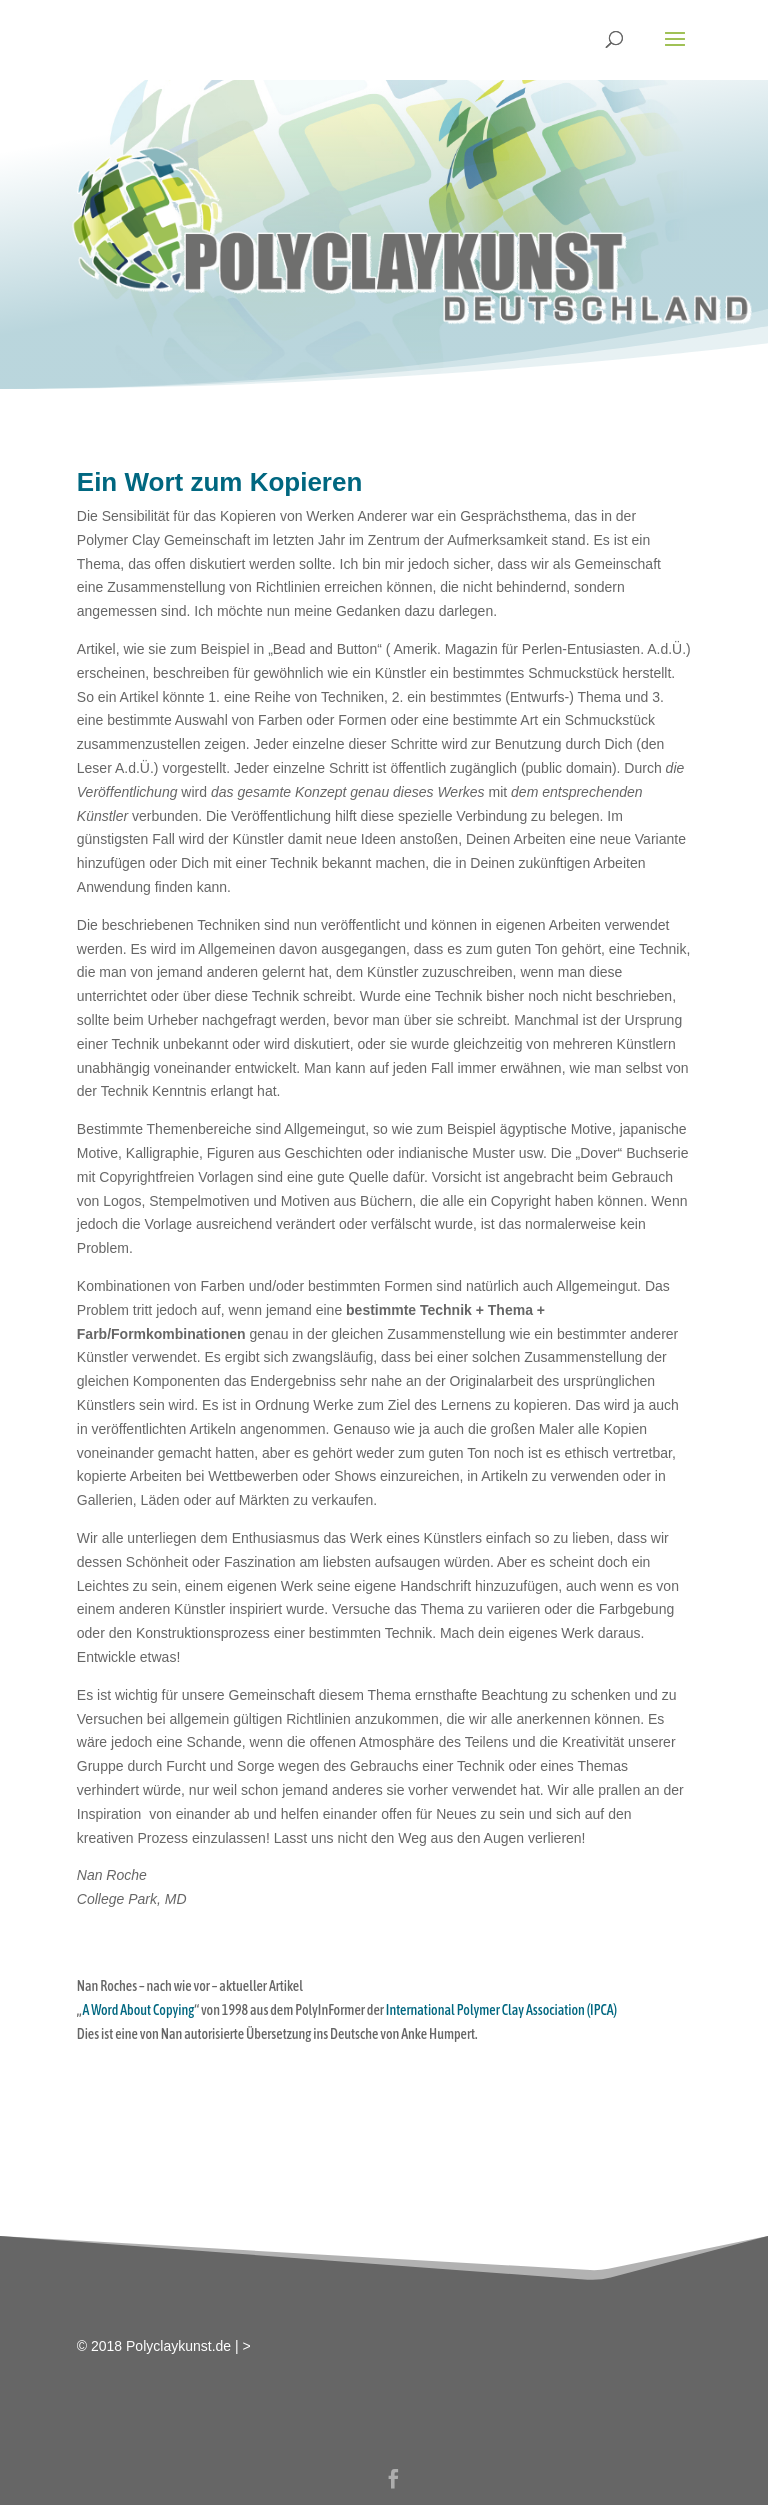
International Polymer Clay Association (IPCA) (501, 2010)
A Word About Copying (138, 2010)
